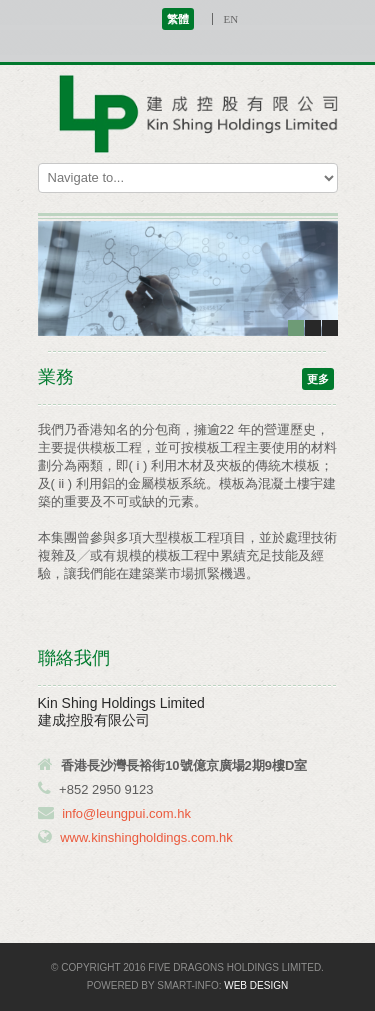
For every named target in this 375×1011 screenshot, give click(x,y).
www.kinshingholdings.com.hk (146, 837)
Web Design (256, 985)
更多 (318, 379)
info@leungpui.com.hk (126, 813)
